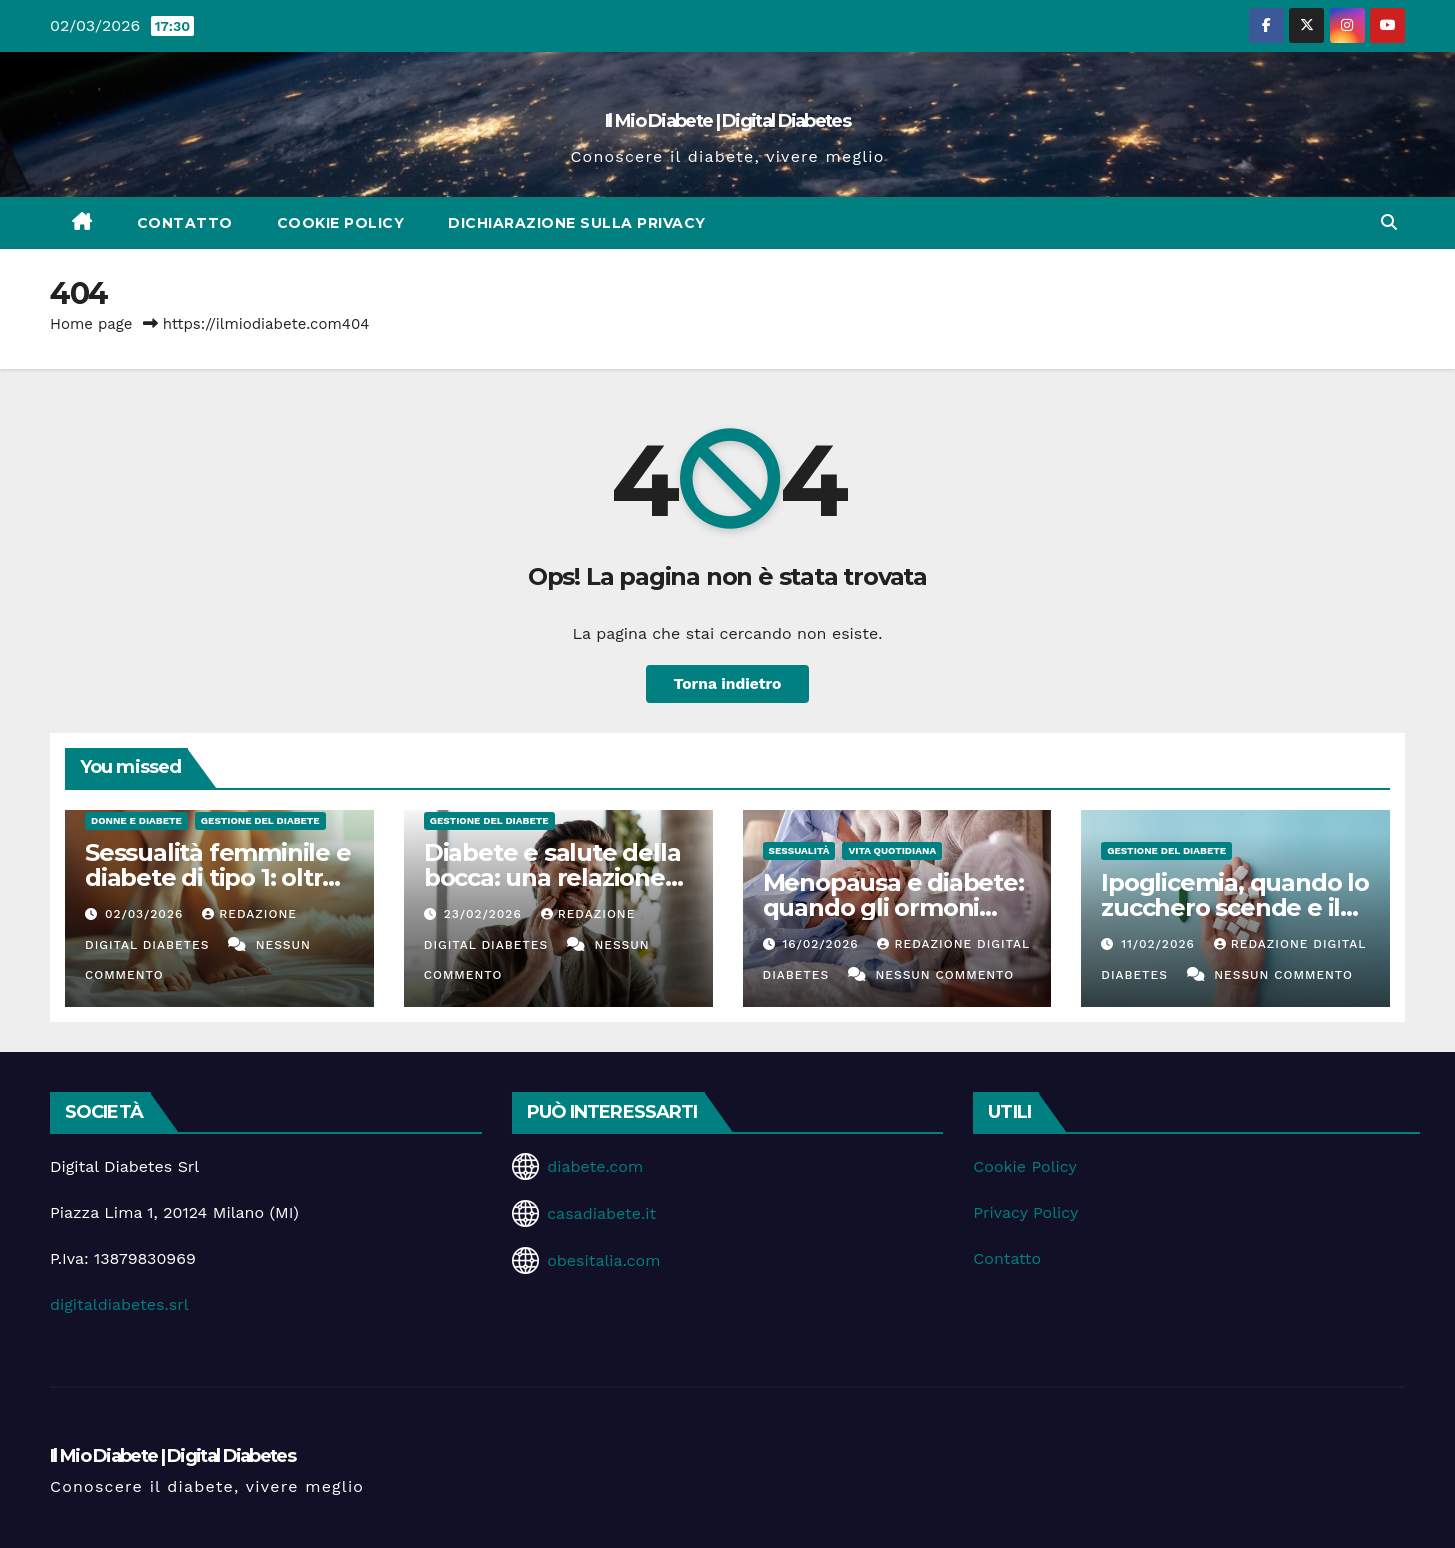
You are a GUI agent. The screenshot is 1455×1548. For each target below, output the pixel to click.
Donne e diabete (136, 820)
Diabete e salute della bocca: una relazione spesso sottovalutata (552, 877)
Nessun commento (944, 975)
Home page (91, 324)
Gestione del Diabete (260, 820)
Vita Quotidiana (892, 850)
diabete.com (595, 1166)
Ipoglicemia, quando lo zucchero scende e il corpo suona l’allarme (1235, 907)
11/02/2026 (1160, 944)
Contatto (185, 223)
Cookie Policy (341, 223)
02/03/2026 (146, 914)
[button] (1389, 222)
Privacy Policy (1025, 1212)
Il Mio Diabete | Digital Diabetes (727, 121)
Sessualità (799, 850)
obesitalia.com (603, 1260)
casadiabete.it (601, 1213)
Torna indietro (727, 683)
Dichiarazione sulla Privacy (577, 223)
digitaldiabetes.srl (119, 1304)
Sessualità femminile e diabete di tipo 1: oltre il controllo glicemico (218, 877)
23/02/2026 (485, 914)
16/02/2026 (822, 944)
